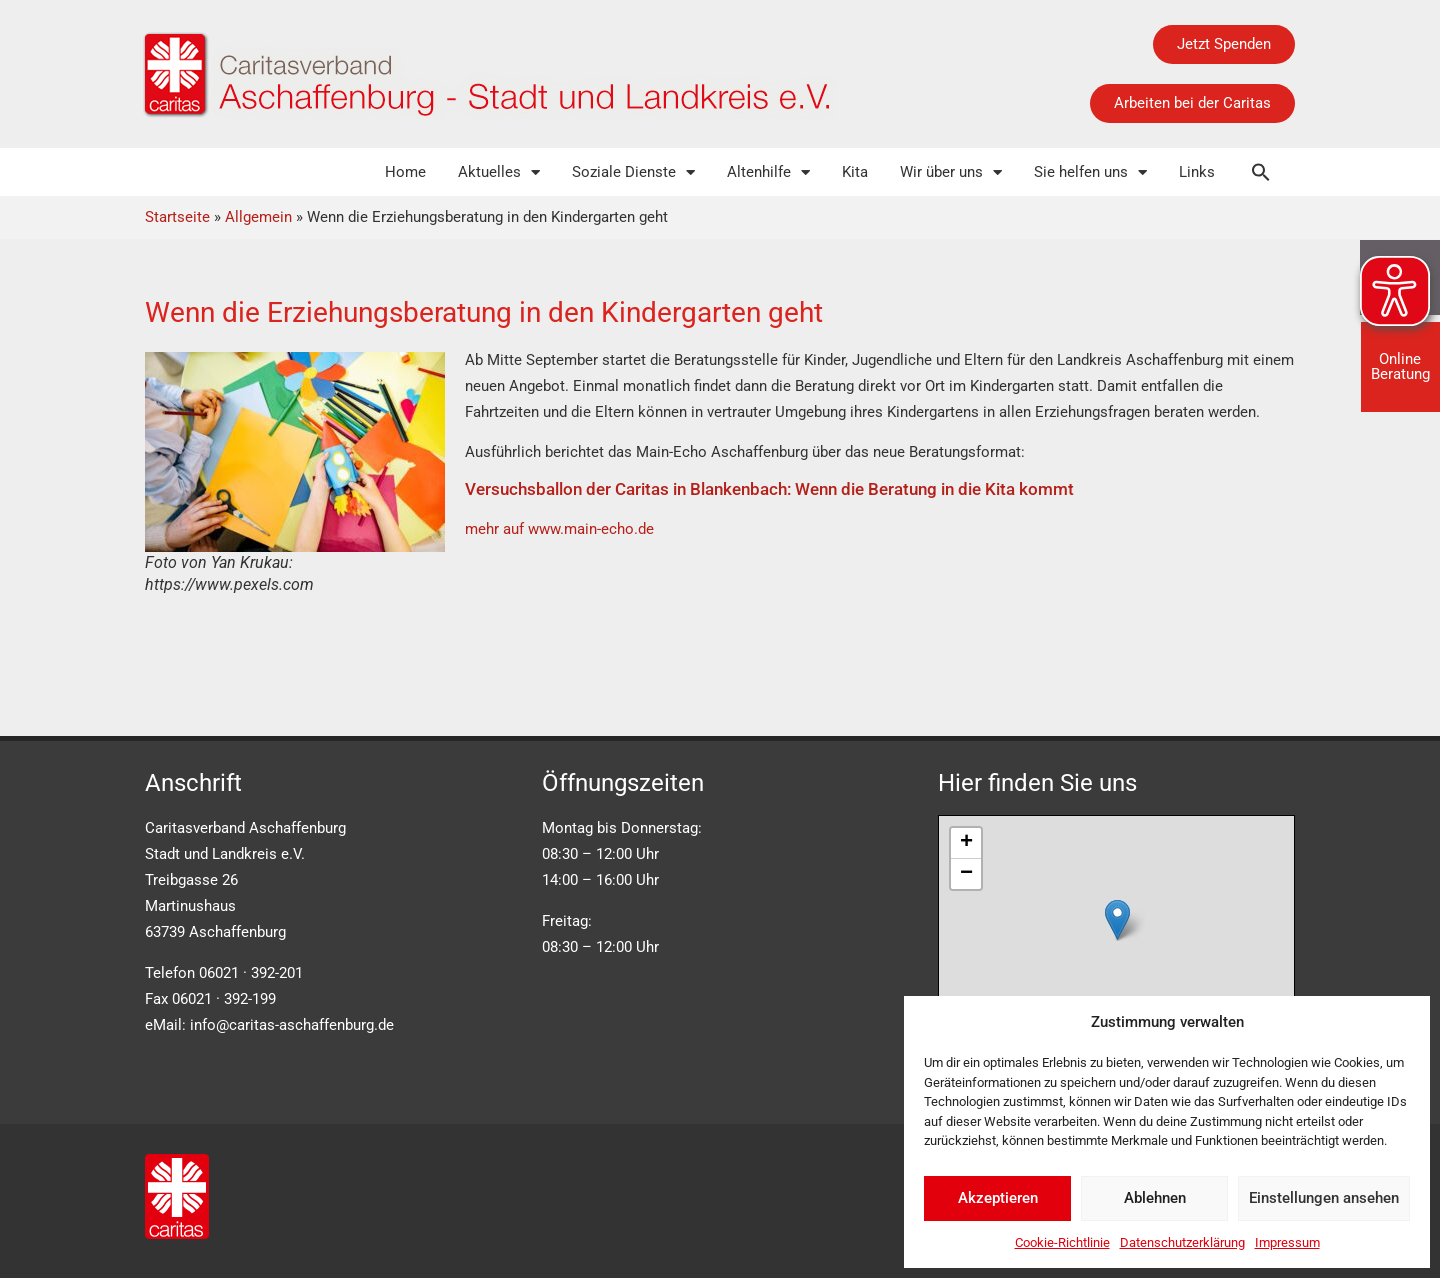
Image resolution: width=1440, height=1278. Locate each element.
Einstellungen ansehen (1324, 1198)
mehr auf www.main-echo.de (559, 529)
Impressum (1287, 1242)
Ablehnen (1155, 1198)
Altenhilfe (768, 172)
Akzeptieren (998, 1198)
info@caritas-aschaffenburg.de (292, 1025)
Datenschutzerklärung (1182, 1242)
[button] (1261, 172)
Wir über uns (951, 172)
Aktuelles (499, 172)
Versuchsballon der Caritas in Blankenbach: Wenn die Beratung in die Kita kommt (769, 489)
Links (1197, 172)
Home (405, 172)
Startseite (177, 217)
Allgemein (258, 217)
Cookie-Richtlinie (1062, 1242)
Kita (855, 172)
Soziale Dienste (633, 172)
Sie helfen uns (1090, 172)
